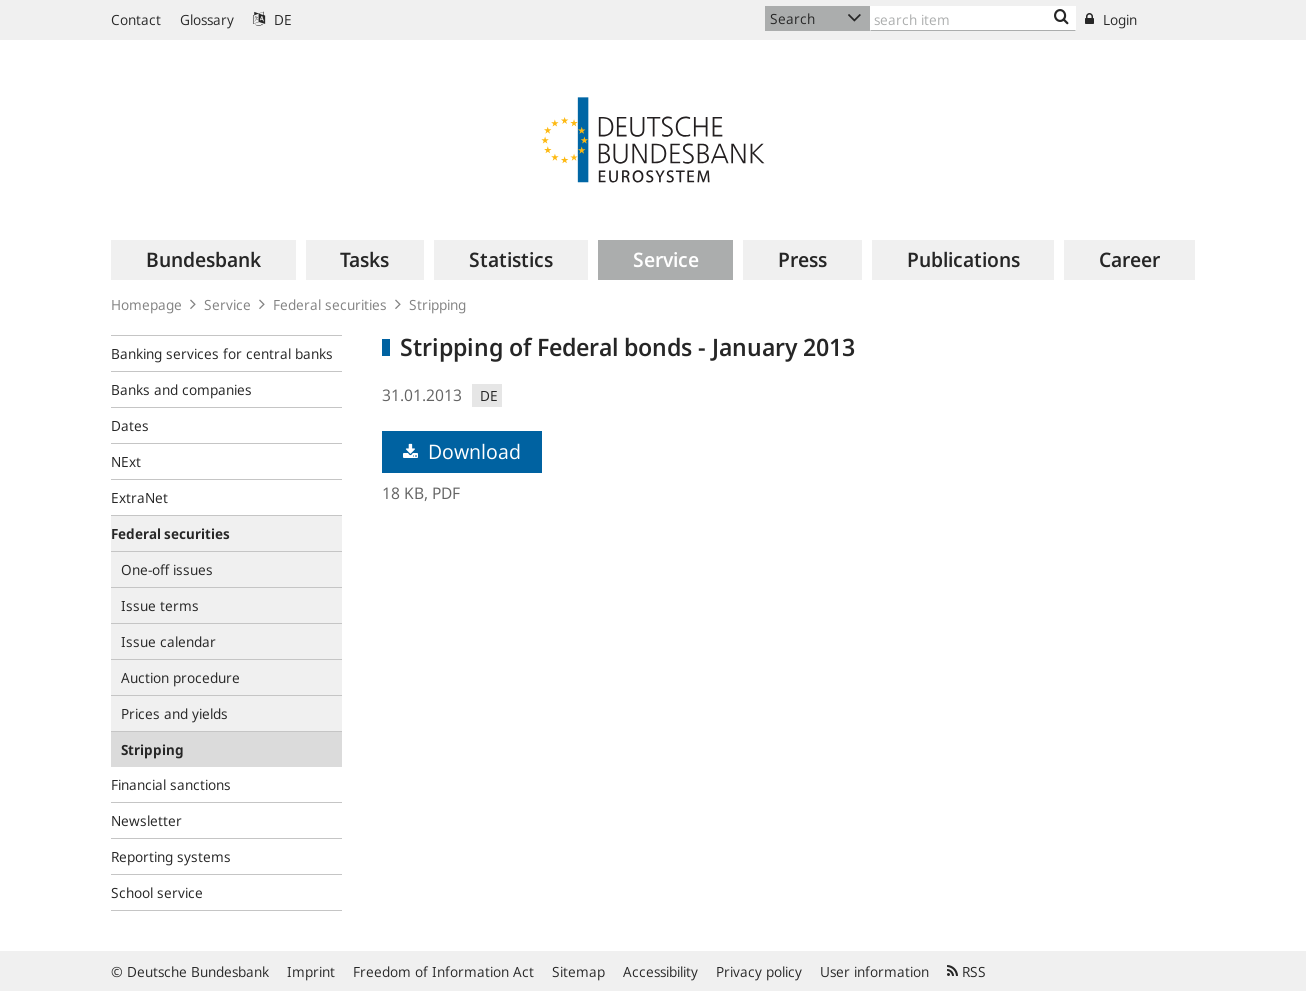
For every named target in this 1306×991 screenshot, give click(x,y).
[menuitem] (203, 260)
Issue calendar (168, 641)
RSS (966, 971)
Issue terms (160, 605)
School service (157, 892)
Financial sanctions (171, 784)
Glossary (207, 19)
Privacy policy (759, 971)
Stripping (437, 304)
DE (272, 19)
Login (1111, 19)
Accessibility (660, 971)
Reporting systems (171, 856)
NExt (126, 461)
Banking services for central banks (222, 353)
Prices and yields (174, 713)
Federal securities (330, 304)
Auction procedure (180, 677)
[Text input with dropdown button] (973, 18)
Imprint (311, 971)
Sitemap (578, 971)
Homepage (146, 304)
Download (462, 451)
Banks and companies (181, 389)
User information (874, 971)
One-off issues (167, 569)
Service (227, 304)
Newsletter (146, 820)
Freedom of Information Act (443, 971)
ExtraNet (139, 497)
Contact (136, 19)
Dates (130, 425)
